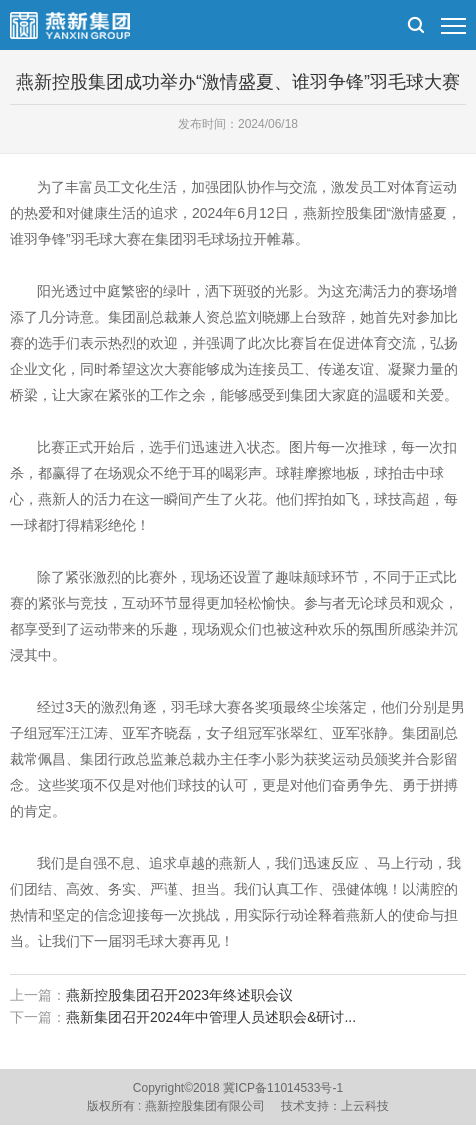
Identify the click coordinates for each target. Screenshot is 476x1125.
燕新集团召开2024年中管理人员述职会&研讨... (211, 1017)
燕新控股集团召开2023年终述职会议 (179, 995)
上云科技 (365, 1106)
